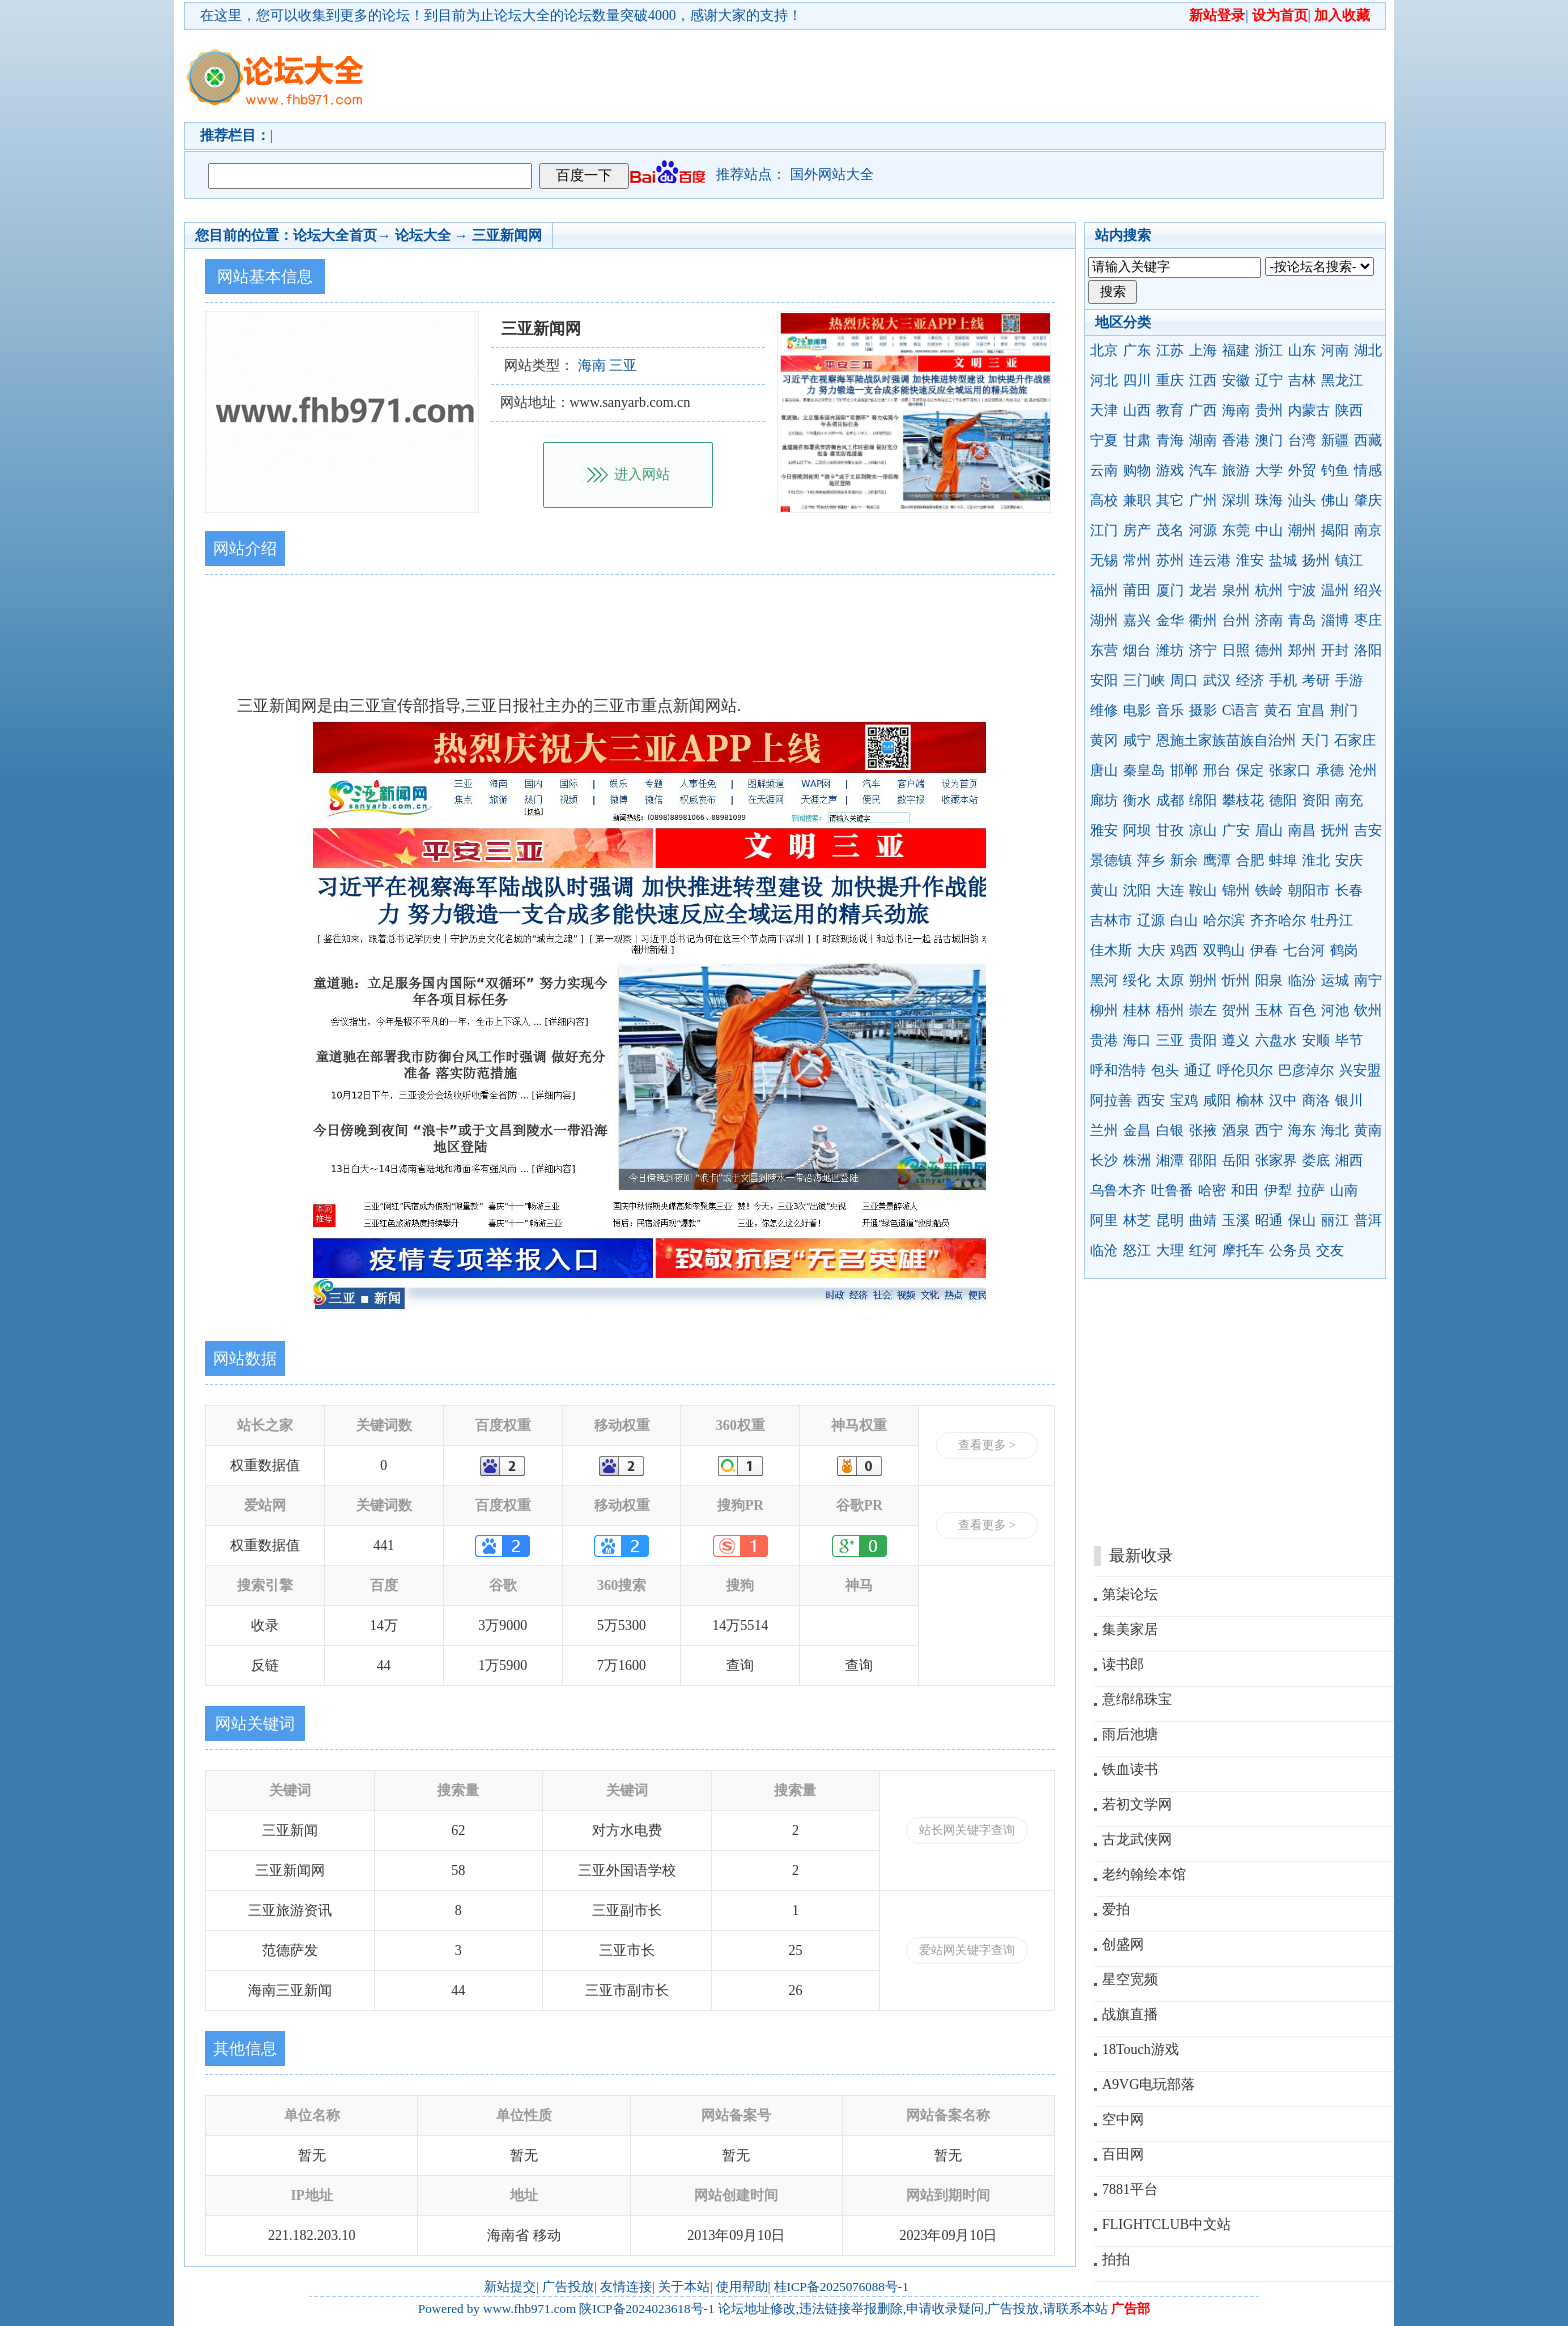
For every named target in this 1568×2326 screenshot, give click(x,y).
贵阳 (1203, 1040)
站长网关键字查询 (967, 1830)
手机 (1283, 680)
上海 (1203, 350)
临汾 (1302, 980)
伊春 (1264, 950)
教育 (1170, 410)
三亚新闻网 (507, 235)
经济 (1250, 680)
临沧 (1104, 1250)
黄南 (1368, 1130)
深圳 (1236, 500)
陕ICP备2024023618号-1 (646, 2308)
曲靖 (1203, 1220)
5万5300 (621, 1625)
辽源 (1151, 920)
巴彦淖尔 (1306, 1070)
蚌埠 (1283, 860)
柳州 (1104, 1010)
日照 (1236, 650)
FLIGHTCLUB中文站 (1166, 2224)
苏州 (1170, 560)
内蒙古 (1309, 410)
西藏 (1368, 440)
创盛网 (1123, 1944)
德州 (1269, 650)
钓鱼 (1335, 470)
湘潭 (1170, 1160)
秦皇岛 (1144, 770)
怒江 (1137, 1250)
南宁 (1368, 980)
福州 (1104, 590)
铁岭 (1269, 890)
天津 (1104, 410)
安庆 (1349, 860)
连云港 (1210, 560)
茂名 (1170, 530)
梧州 (1170, 1010)
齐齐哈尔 (1278, 920)
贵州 (1269, 410)
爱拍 (1116, 1909)
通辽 (1198, 1070)
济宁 (1203, 650)
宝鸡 (1184, 1100)
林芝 (1137, 1220)
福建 (1236, 350)
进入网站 (642, 474)
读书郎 (1123, 1664)
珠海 (1269, 500)
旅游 (1236, 470)
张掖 (1203, 1130)
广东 (1137, 350)
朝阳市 (1309, 890)
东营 (1104, 650)
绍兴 (1368, 590)
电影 (1137, 710)
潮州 (1302, 530)
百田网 (1123, 2154)
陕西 (1349, 410)
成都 (1170, 800)
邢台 (1217, 770)
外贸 (1302, 470)
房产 (1137, 530)
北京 (1104, 350)
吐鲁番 (1172, 1190)
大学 (1269, 470)
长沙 (1104, 1160)
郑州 (1302, 650)
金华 (1170, 620)
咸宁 (1137, 740)
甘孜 (1170, 830)
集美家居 (1130, 1629)
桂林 (1137, 1010)
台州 (1236, 620)
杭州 (1269, 590)
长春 (1349, 890)
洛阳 (1368, 650)
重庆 (1170, 380)
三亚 (1170, 1040)
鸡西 (1184, 950)
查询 (740, 1665)
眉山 (1269, 830)
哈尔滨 (1224, 920)
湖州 (1104, 620)
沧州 (1363, 770)
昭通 (1269, 1220)
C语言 (1240, 710)
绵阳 (1203, 800)
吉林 (1302, 380)
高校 (1104, 500)
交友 (1330, 1250)
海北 (1335, 1130)
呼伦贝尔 (1245, 1070)
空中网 (1123, 2119)
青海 (1170, 440)
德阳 (1283, 800)
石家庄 (1355, 740)
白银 (1170, 1130)
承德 (1330, 770)
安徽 (1236, 380)
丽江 (1335, 1220)
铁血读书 (1130, 1769)
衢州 (1203, 620)
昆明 (1170, 1220)
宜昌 (1311, 710)
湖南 (1203, 440)
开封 (1335, 650)
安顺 (1316, 1040)
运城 (1335, 980)
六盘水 (1276, 1040)
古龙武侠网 (1137, 1839)
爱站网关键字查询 (967, 1950)
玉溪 (1236, 1220)
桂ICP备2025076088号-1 (841, 2286)
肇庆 (1368, 500)
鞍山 (1203, 890)
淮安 (1250, 560)
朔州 (1203, 980)
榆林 (1250, 1100)
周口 (1184, 680)
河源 (1203, 530)
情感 (1368, 470)
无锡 (1104, 560)
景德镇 (1111, 860)
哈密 (1212, 1190)
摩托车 (1243, 1250)
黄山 (1104, 890)
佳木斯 (1111, 950)
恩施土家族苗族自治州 (1226, 740)
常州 (1137, 560)
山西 (1137, 410)
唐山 (1104, 770)
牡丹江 (1332, 920)
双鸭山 (1224, 950)
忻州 (1236, 980)
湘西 (1349, 1160)
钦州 (1368, 1010)
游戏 (1170, 470)
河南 (1335, 350)
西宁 (1269, 1130)
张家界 (1276, 1160)
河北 (1104, 380)
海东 (1302, 1130)
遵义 (1236, 1040)
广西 (1203, 410)
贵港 (1104, 1040)
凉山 (1203, 830)
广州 (1203, 500)
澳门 (1269, 440)
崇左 (1203, 1010)
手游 (1349, 680)
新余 (1184, 860)
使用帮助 (742, 2286)
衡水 (1137, 800)
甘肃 (1137, 440)
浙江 (1269, 350)
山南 (1344, 1190)
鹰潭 (1217, 860)
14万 (384, 1625)
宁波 (1302, 590)
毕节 (1349, 1040)
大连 (1170, 890)
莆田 (1137, 590)
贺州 (1236, 1010)
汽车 (1203, 470)
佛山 (1335, 500)
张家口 (1290, 770)
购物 (1137, 470)
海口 (1137, 1040)
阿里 (1104, 1220)
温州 (1335, 590)
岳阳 (1236, 1160)
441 (383, 1545)
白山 (1184, 920)
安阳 (1104, 680)
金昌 (1137, 1130)
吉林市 (1111, 920)
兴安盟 (1360, 1070)
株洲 (1137, 1160)
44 (384, 1665)
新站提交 (510, 2286)
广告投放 (568, 2286)
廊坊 (1104, 800)
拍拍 (1116, 2259)
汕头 (1302, 500)
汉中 (1283, 1100)
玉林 (1269, 1010)
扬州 (1316, 560)
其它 (1170, 500)
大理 (1170, 1250)
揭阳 (1335, 530)
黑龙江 (1342, 380)
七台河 (1304, 950)
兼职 (1137, 500)
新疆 (1335, 440)
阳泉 (1269, 980)
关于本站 (684, 2286)
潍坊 (1170, 650)
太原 (1170, 980)
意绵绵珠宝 (1137, 1699)
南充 (1349, 800)
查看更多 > (987, 1445)
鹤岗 (1344, 950)
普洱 (1368, 1220)
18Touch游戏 (1140, 2049)
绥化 (1137, 980)
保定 (1250, 770)
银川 (1349, 1100)
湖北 (1368, 350)
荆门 (1344, 710)
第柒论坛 (1130, 1594)
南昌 (1302, 830)
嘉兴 (1137, 620)
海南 (1236, 410)
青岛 (1302, 620)
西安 (1151, 1100)
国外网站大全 (832, 174)
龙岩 (1203, 590)
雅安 (1104, 830)
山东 (1302, 350)
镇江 (1349, 560)
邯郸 (1184, 770)
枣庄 (1368, 620)
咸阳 (1217, 1100)
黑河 (1104, 980)
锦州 (1236, 890)
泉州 (1236, 590)
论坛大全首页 (335, 235)
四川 (1137, 380)
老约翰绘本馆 (1144, 1874)
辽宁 (1269, 380)
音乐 (1170, 710)
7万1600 (621, 1665)
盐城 (1283, 560)
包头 (1165, 1070)
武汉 (1217, 680)
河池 (1335, 1010)
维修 (1104, 710)
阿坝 (1137, 830)
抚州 (1335, 830)
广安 (1236, 830)
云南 (1104, 470)
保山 (1302, 1220)
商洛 (1316, 1100)
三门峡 (1144, 680)
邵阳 (1203, 1160)
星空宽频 (1130, 1979)
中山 (1269, 530)
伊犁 (1278, 1190)
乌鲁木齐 (1118, 1190)
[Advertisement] (899, 76)
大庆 (1151, 950)
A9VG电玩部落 (1148, 2084)
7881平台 (1130, 2189)
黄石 (1278, 710)
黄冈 (1104, 740)
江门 (1104, 530)
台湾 (1302, 440)
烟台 (1137, 650)
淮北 (1316, 860)
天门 (1315, 740)
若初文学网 (1137, 1804)
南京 (1368, 530)
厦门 (1170, 590)
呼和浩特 (1118, 1070)
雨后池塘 (1130, 1734)
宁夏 (1104, 440)
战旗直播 (1130, 2014)
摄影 (1203, 710)
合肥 (1250, 860)
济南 (1269, 620)
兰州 (1104, 1130)
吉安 (1368, 830)
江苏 (1170, 350)
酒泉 (1236, 1130)
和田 (1245, 1190)
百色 (1302, 1010)
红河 (1203, 1250)
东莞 (1236, 530)
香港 (1236, 440)
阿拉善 (1111, 1100)
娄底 (1316, 1160)
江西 (1203, 380)
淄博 (1335, 620)
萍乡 (1151, 860)
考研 (1316, 680)
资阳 (1316, 800)
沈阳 (1137, 890)
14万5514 (740, 1625)
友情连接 (626, 2286)
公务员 (1290, 1250)
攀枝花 (1243, 800)
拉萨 (1311, 1190)
